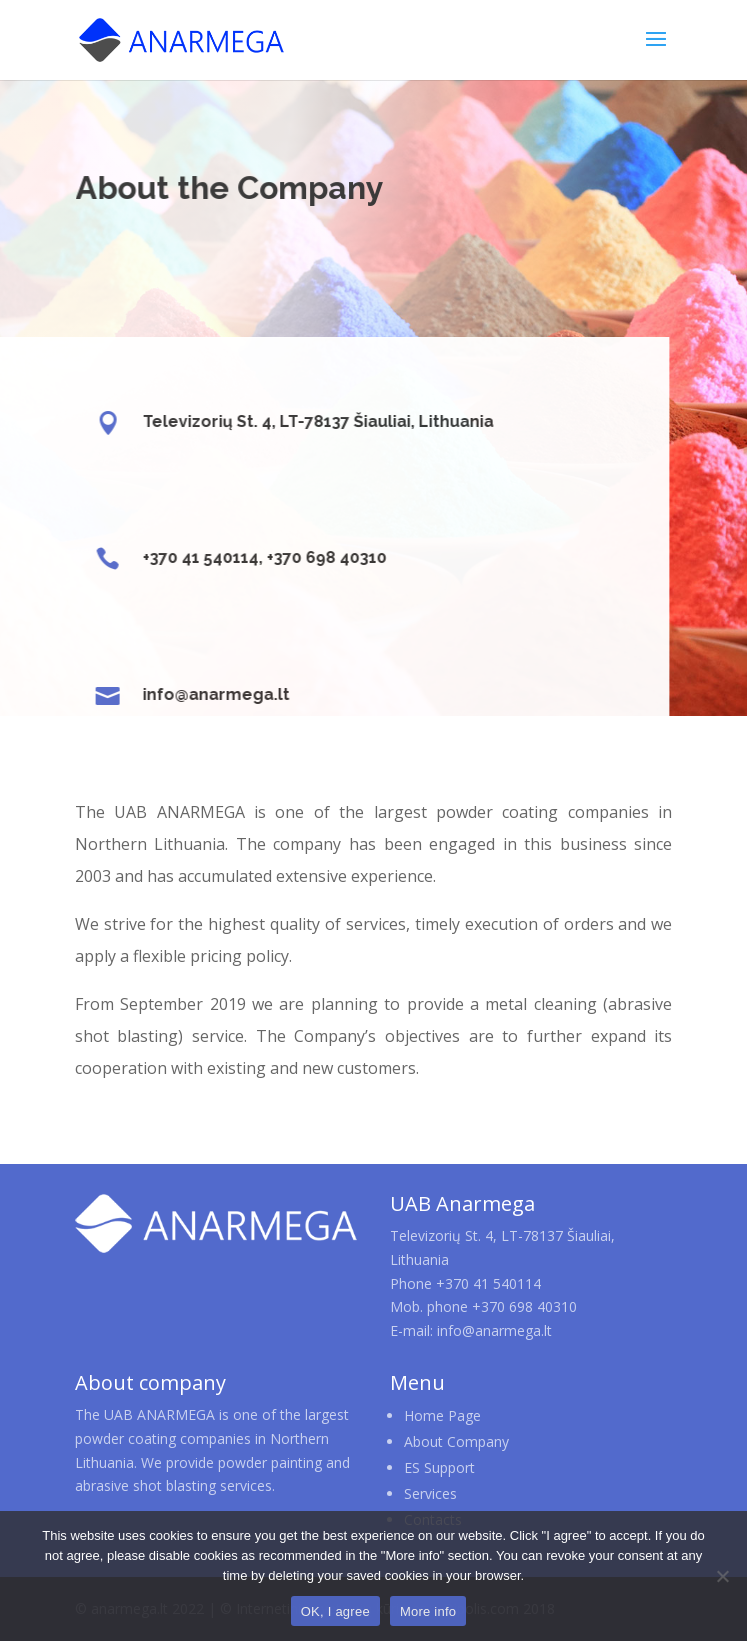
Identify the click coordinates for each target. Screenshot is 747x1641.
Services (430, 1493)
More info (428, 1611)
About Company (456, 1441)
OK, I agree (335, 1611)
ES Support (439, 1467)
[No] (722, 1576)
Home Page (442, 1415)
